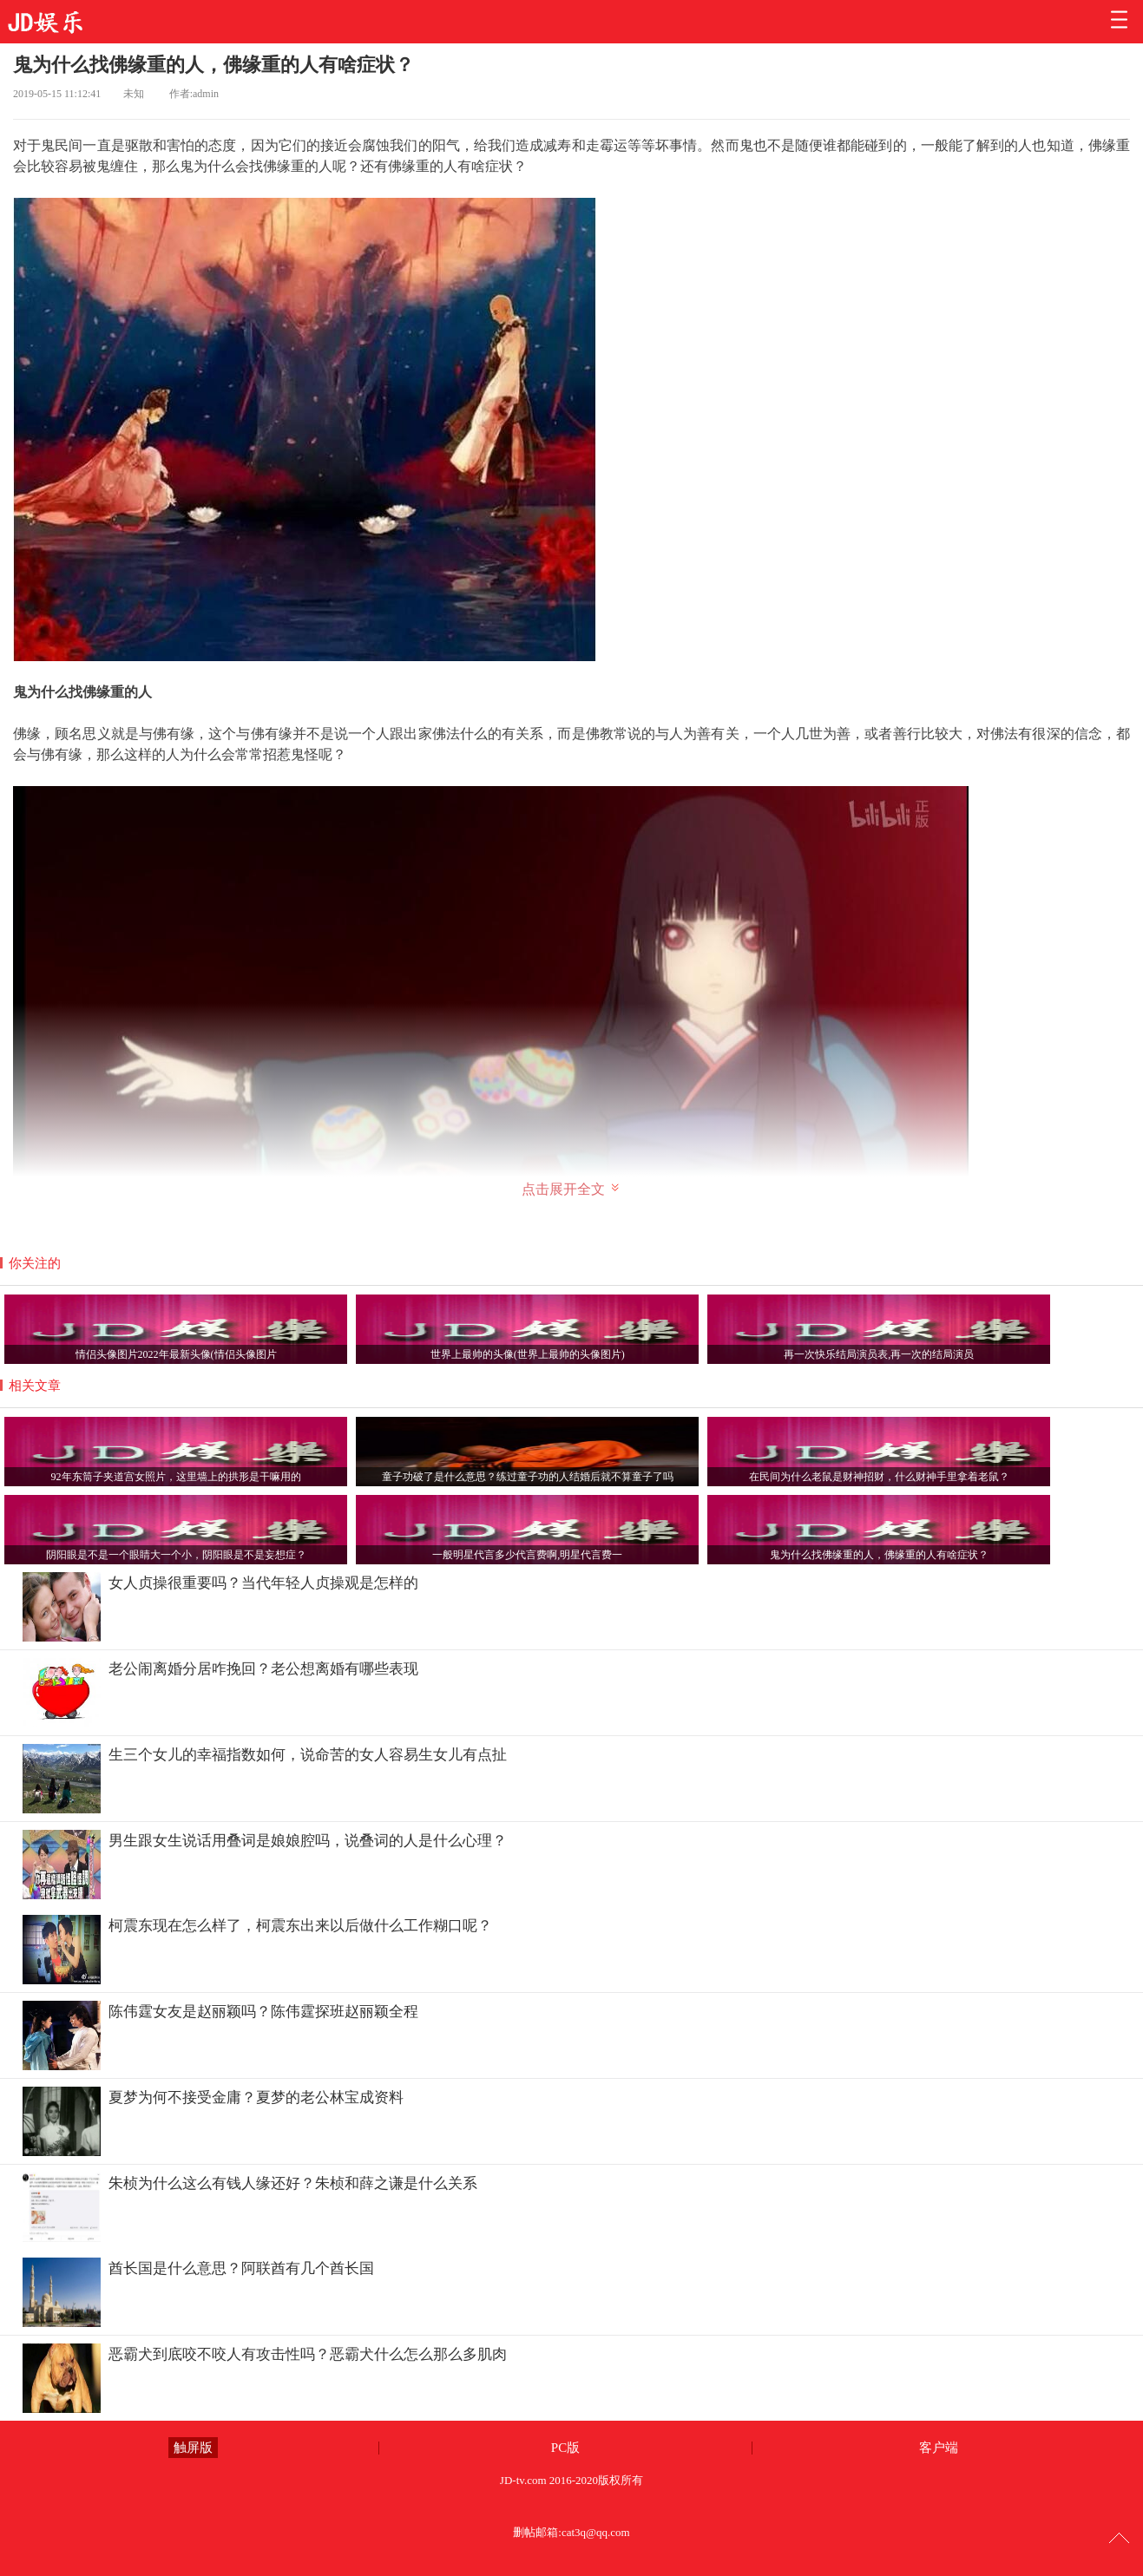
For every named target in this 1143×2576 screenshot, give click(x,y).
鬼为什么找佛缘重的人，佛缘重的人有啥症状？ (213, 64)
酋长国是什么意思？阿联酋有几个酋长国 (241, 2268)
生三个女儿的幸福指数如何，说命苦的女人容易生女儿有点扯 (307, 1755)
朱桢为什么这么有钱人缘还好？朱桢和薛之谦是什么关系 (292, 2183)
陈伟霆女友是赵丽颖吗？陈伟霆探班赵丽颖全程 (263, 2011)
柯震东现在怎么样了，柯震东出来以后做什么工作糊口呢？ (300, 1925)
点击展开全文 (571, 1188)
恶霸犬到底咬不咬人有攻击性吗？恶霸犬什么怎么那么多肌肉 (307, 2354)
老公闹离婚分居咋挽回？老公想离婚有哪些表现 (263, 1669)
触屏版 (193, 2448)
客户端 (938, 2448)
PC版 (565, 2448)
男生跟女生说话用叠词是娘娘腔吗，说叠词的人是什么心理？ (307, 1840)
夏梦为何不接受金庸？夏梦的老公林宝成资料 (256, 2097)
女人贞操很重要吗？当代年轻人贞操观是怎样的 (263, 1583)
